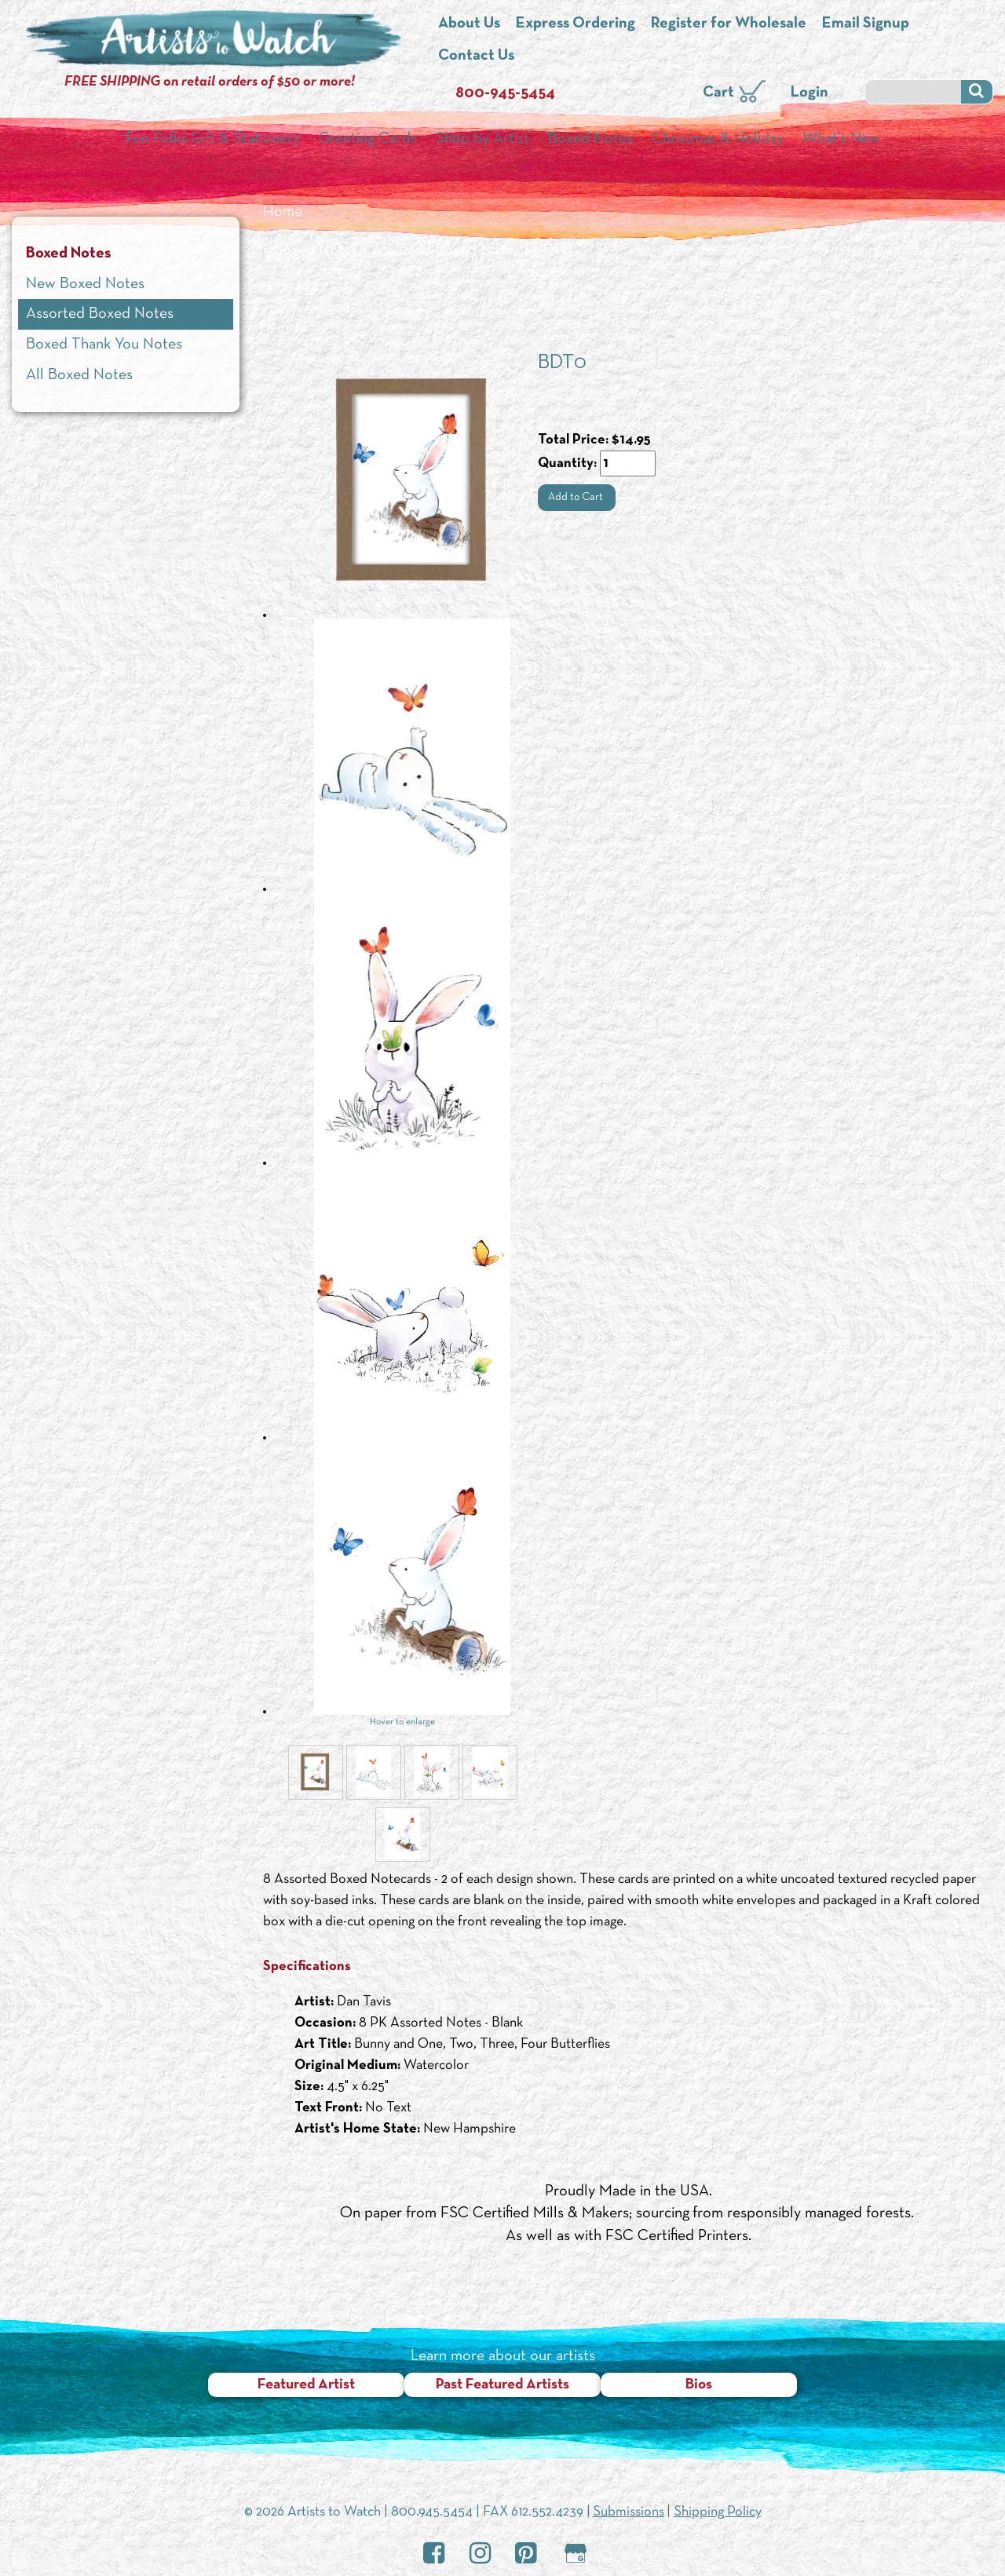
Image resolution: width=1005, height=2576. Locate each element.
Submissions (628, 2512)
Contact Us (476, 56)
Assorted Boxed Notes (446, 250)
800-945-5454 (505, 93)
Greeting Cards (368, 139)
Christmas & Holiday (718, 139)
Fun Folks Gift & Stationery (213, 139)
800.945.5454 (432, 2512)
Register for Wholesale (728, 23)
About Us (469, 23)
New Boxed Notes (85, 284)
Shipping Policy (718, 2512)
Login (809, 93)
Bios (698, 2385)
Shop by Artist (482, 139)
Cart (718, 93)
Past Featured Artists (502, 2385)
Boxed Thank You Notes (104, 345)
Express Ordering (575, 23)
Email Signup (865, 23)
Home (282, 212)
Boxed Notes (590, 139)
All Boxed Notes (79, 375)
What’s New (841, 139)
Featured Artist (306, 2385)
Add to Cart (576, 497)
